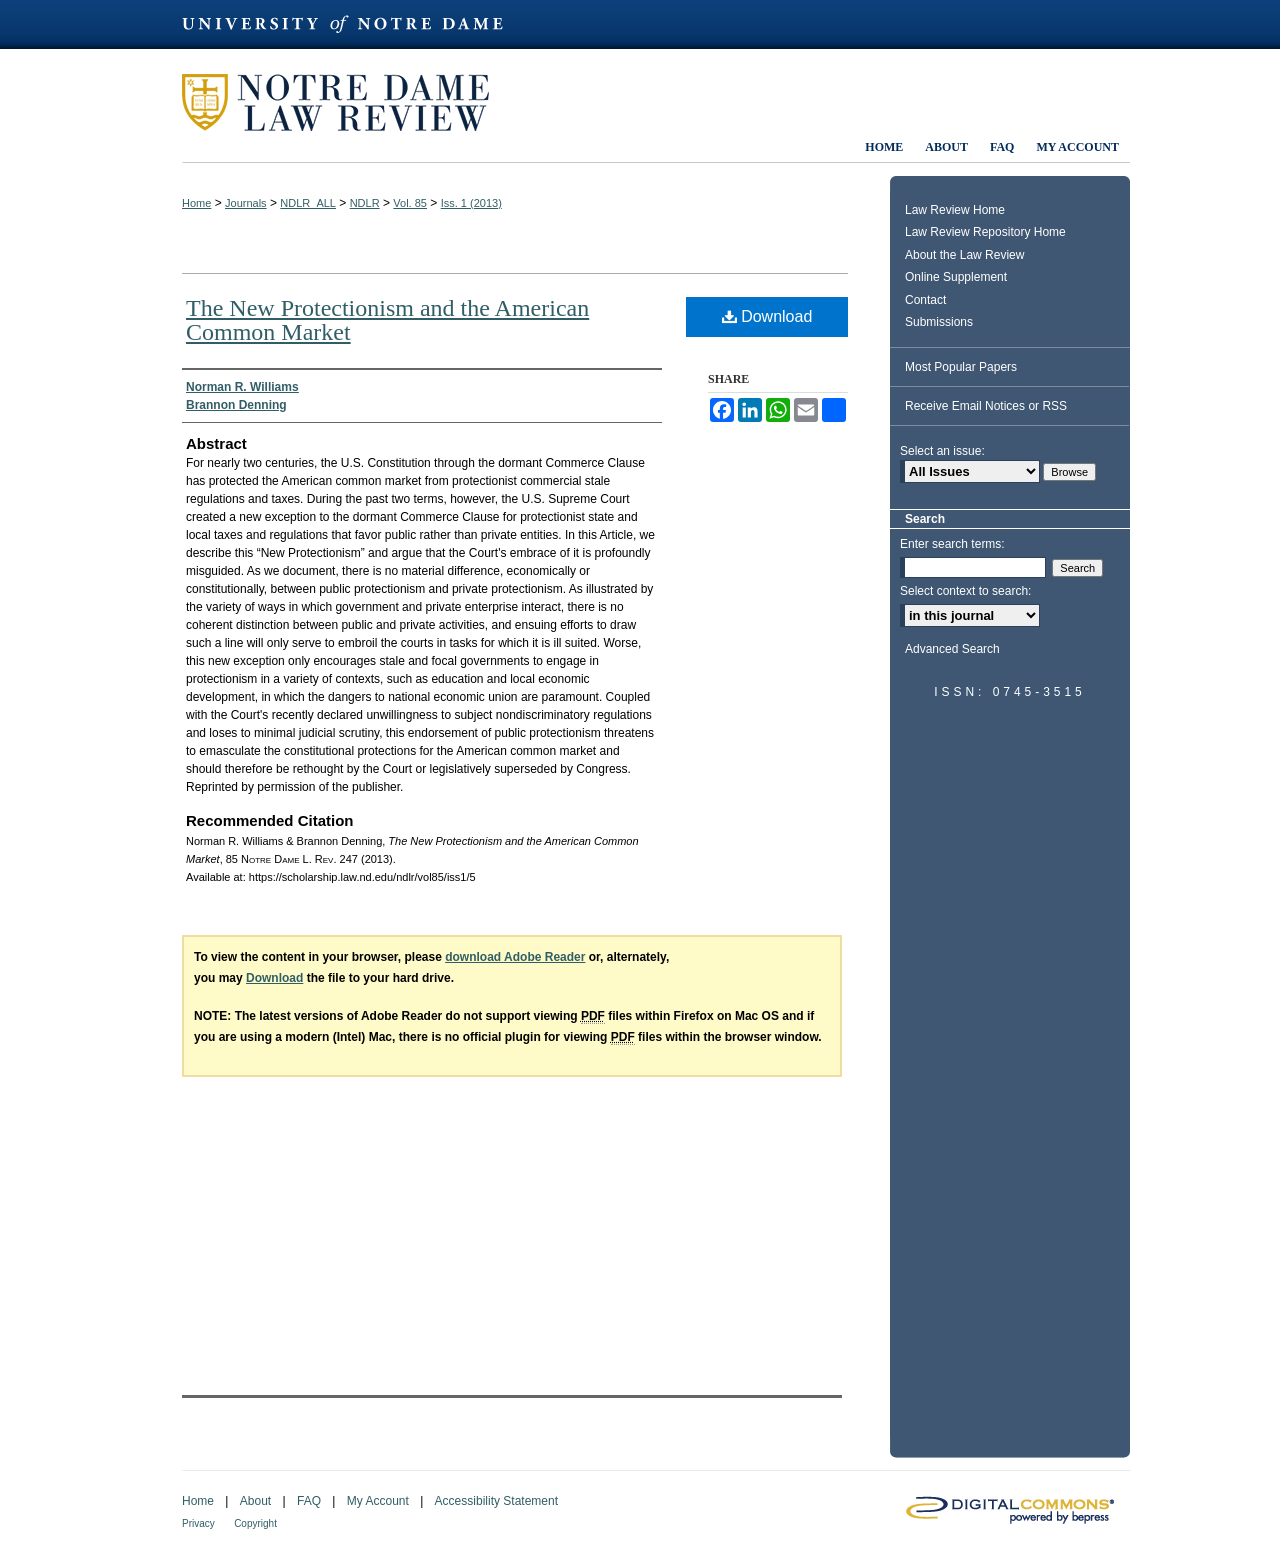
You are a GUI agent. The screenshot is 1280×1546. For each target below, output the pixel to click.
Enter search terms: (952, 544)
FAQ (309, 1501)
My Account (378, 1501)
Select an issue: (942, 451)
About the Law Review (964, 255)
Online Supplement (956, 277)
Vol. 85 (410, 203)
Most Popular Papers (961, 367)
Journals (246, 203)
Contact (925, 300)
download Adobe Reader (515, 957)
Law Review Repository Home (985, 232)
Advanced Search (952, 649)
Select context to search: (965, 591)
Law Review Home (955, 210)
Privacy (198, 1523)
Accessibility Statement (496, 1501)
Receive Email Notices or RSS (986, 406)
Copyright (255, 1523)
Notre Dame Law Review (350, 102)
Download (767, 316)
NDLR (365, 203)
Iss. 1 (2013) (471, 203)
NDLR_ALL (308, 203)
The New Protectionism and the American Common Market (387, 320)
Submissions (939, 322)
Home (196, 203)
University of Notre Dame (352, 24)
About (255, 1501)
